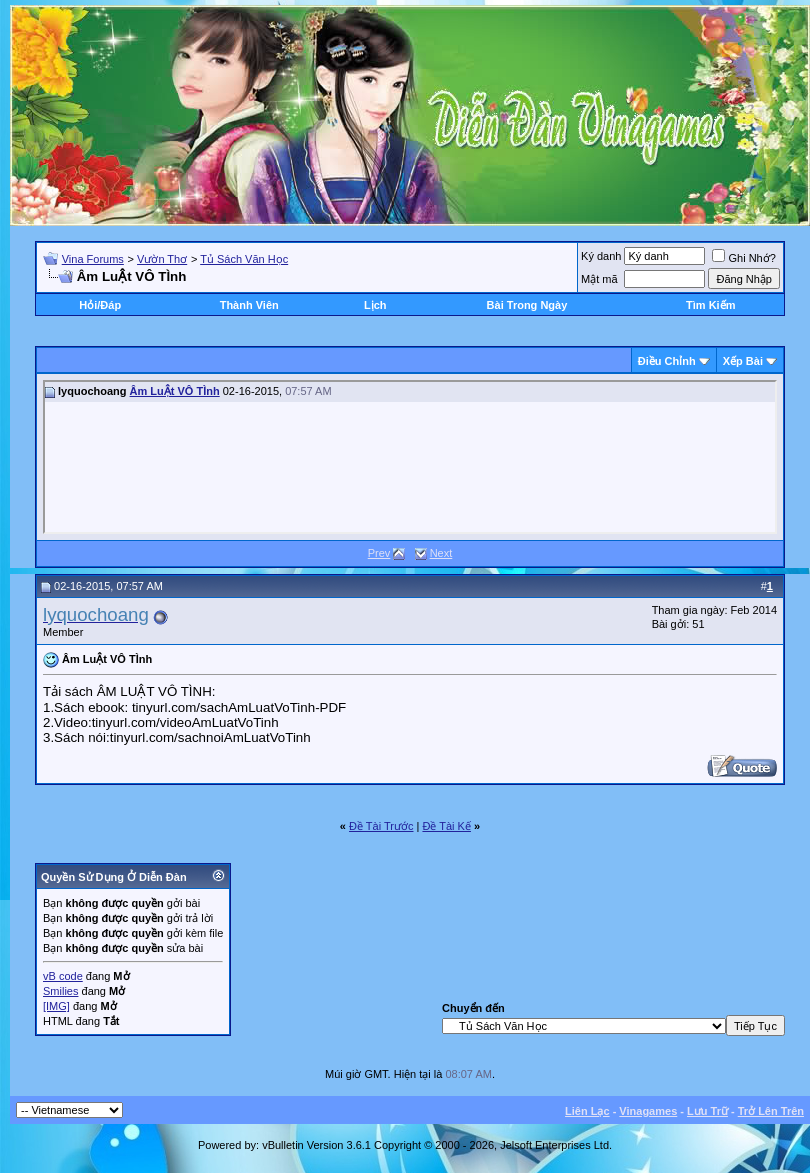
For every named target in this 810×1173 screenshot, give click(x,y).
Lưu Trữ (707, 1111)
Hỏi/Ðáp (100, 305)
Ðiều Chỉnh (667, 361)
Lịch (375, 305)
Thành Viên (249, 305)
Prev (379, 553)
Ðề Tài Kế (446, 826)
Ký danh (601, 256)
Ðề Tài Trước (381, 826)
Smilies (60, 991)
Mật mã (599, 279)
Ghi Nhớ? (743, 258)
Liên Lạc (587, 1111)
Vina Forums (93, 259)
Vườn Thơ (162, 259)
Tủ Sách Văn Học (244, 259)
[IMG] (56, 1006)
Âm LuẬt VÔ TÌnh (175, 391)
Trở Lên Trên (771, 1111)
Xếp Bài (743, 361)
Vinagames (648, 1111)
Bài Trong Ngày (527, 305)
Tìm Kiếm (710, 305)
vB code (63, 976)
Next (441, 553)
